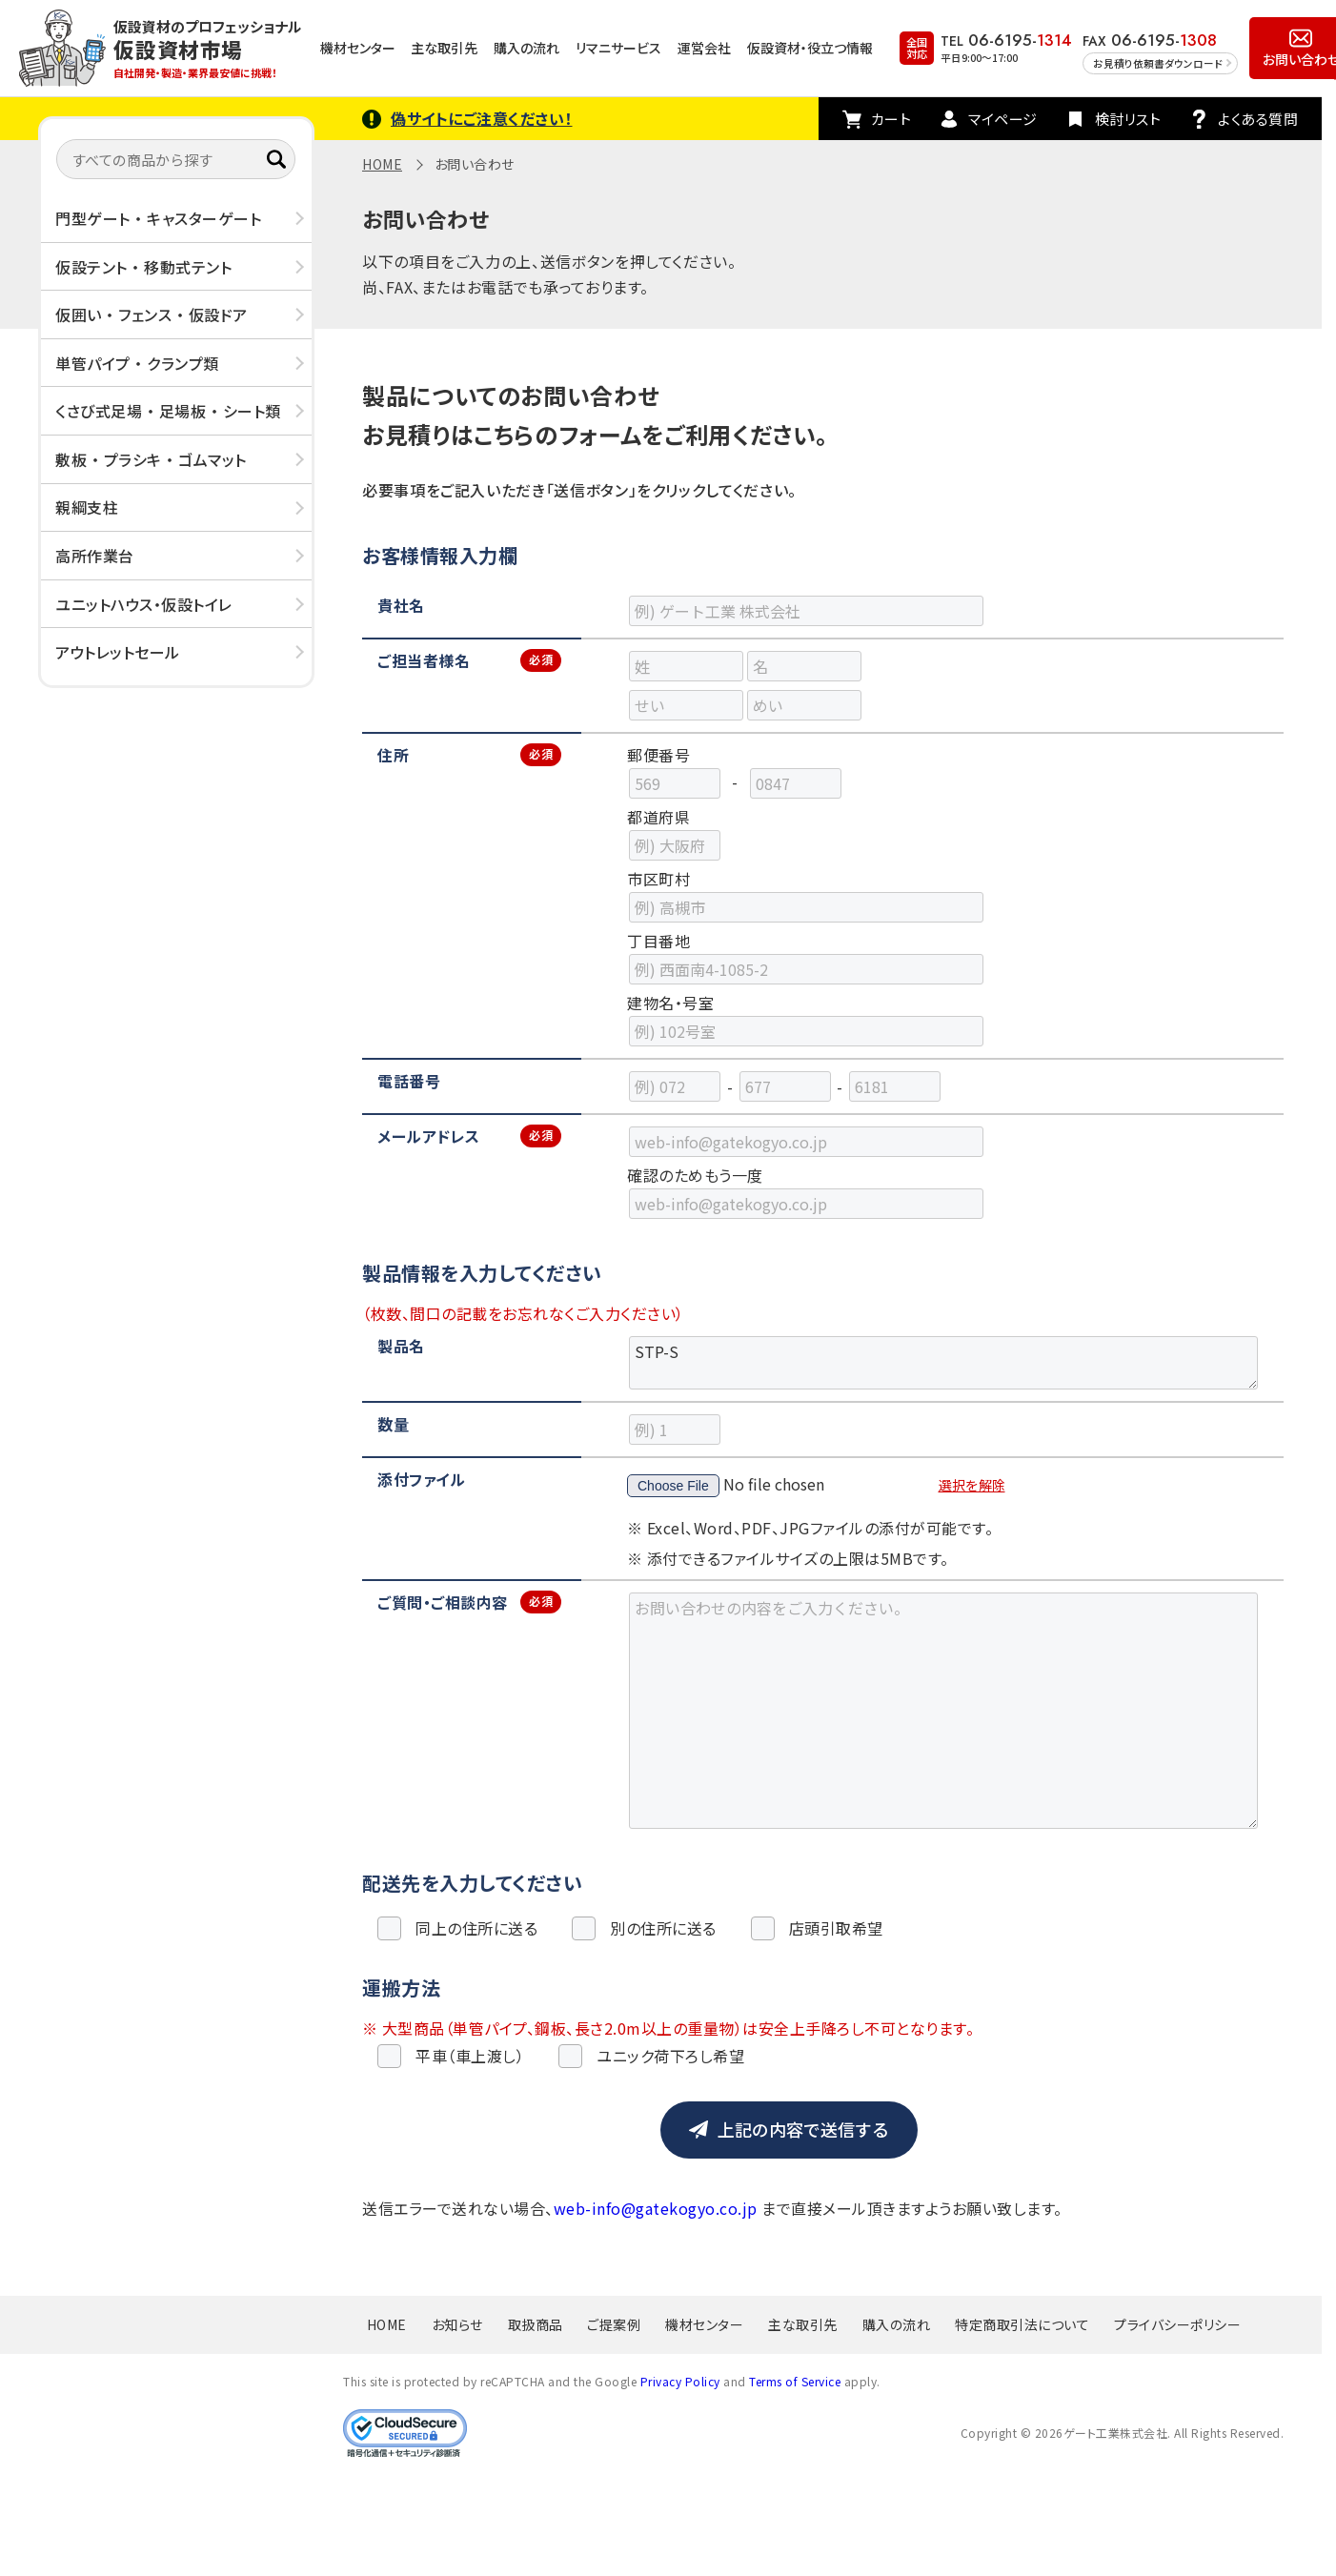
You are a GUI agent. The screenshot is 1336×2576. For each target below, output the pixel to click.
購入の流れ (526, 47)
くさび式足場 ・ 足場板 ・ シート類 (168, 410)
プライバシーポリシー (1177, 2324)
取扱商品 (535, 2324)
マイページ (1003, 119)
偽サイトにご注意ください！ (482, 118)
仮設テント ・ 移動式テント (143, 266)
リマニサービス (618, 47)
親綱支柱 (86, 507)
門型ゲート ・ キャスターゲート (158, 218)
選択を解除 (972, 1484)
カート (891, 119)
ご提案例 (613, 2324)
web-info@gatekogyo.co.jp (656, 2208)
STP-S (943, 1362)
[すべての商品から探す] (175, 159)
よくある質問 (1258, 119)
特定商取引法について (1022, 2324)
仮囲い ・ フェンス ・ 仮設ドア (151, 314)
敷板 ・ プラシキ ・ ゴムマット (151, 459)
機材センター (357, 47)
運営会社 (704, 47)
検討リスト (1128, 119)
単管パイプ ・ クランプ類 (137, 363)
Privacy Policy (680, 2381)
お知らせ (457, 2324)
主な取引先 (444, 47)
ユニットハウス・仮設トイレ (144, 604)
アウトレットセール (117, 651)
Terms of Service (794, 2381)
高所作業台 (94, 555)
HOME (382, 163)
